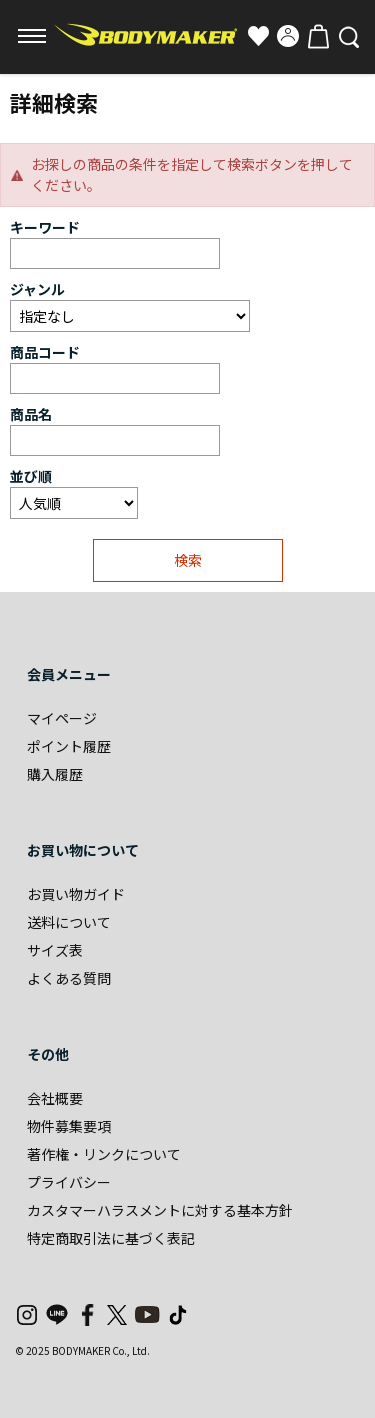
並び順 (31, 476)
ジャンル (37, 289)
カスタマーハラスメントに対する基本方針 (160, 1210)
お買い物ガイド (76, 894)
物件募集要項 (69, 1126)
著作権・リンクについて (104, 1154)
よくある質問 (69, 978)
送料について (69, 922)
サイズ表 (55, 950)
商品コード (45, 352)
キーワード (45, 227)
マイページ (62, 718)
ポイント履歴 (69, 746)
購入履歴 (55, 774)
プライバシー (69, 1182)
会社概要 (55, 1098)
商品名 (31, 414)
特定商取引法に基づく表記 (111, 1238)
